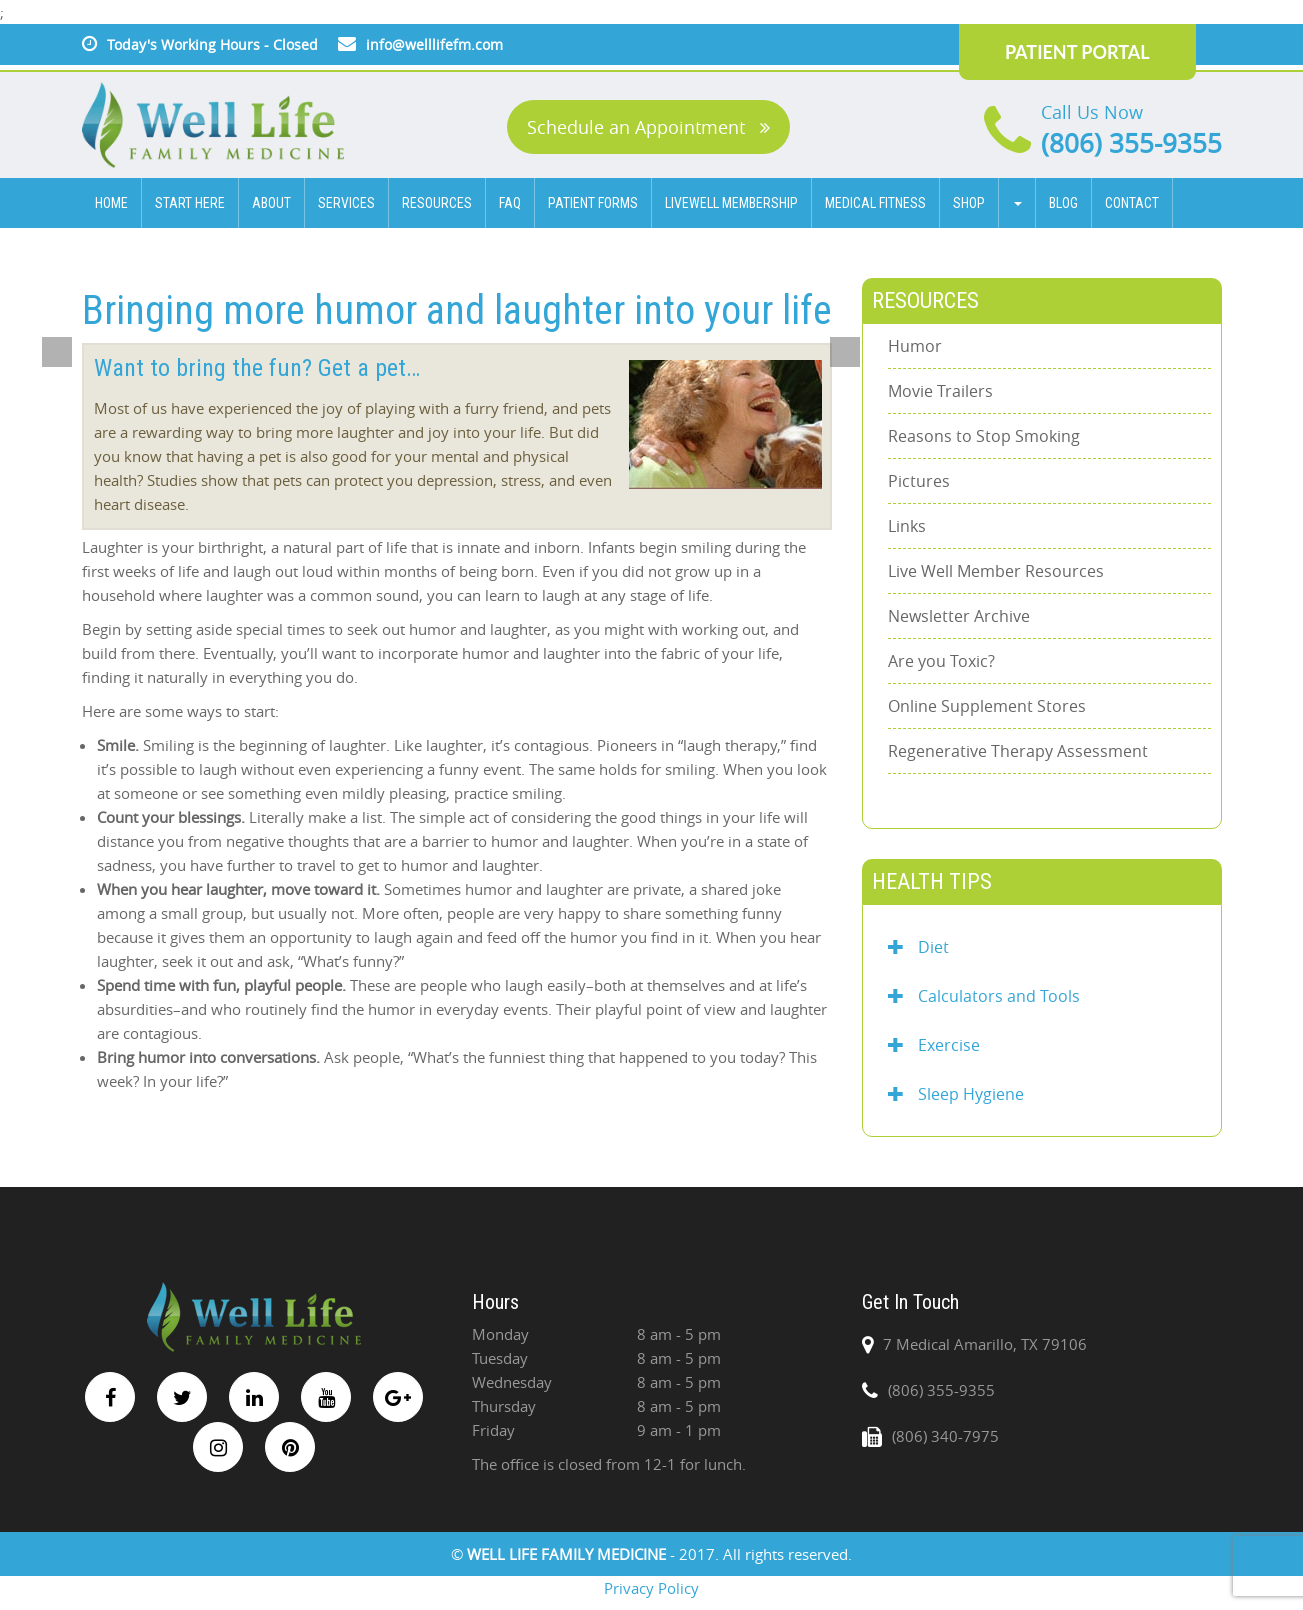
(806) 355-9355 (1131, 143)
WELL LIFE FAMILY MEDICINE (568, 1554)
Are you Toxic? (941, 661)
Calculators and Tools (984, 996)
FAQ (510, 203)
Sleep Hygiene (956, 1094)
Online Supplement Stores (987, 706)
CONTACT (1132, 203)
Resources (437, 203)
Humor (915, 346)
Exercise (934, 1045)
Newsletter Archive (959, 616)
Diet (918, 947)
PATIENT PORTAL (1077, 52)
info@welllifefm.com (434, 44)
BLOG (1063, 203)
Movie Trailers (940, 391)
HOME (111, 203)
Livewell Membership (731, 203)
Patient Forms (593, 203)
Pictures (919, 481)
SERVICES (346, 203)
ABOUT (271, 203)
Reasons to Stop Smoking (984, 436)
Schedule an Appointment (648, 127)
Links (907, 526)
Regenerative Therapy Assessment (1018, 751)
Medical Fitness (875, 203)
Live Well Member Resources (996, 571)
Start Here (190, 203)
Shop (969, 203)
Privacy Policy (651, 1588)
